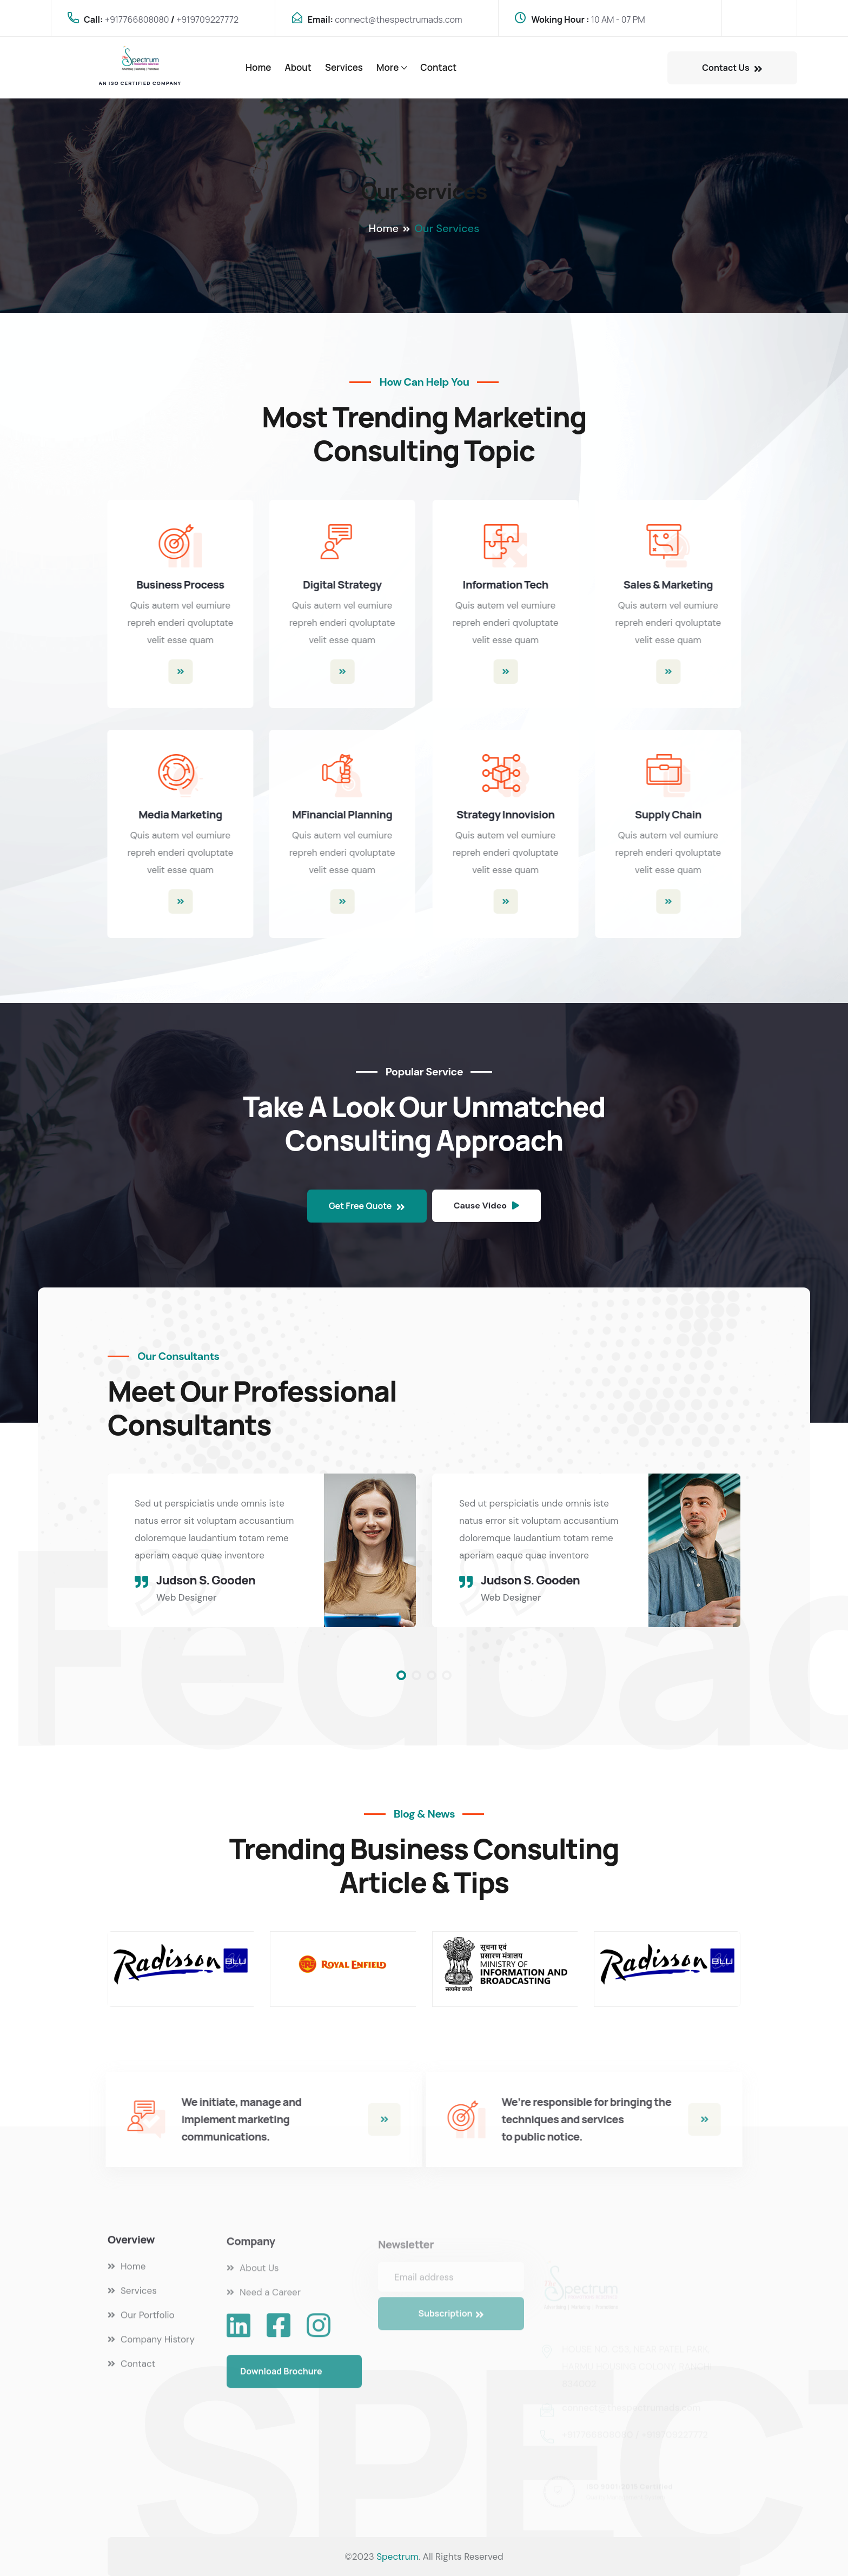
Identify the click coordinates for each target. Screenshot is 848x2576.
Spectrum (397, 2556)
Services (344, 67)
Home (258, 67)
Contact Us (732, 68)
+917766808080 (137, 19)
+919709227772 (207, 19)
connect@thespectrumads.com (397, 19)
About (298, 67)
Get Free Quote (367, 1206)
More (387, 67)
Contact (438, 67)
